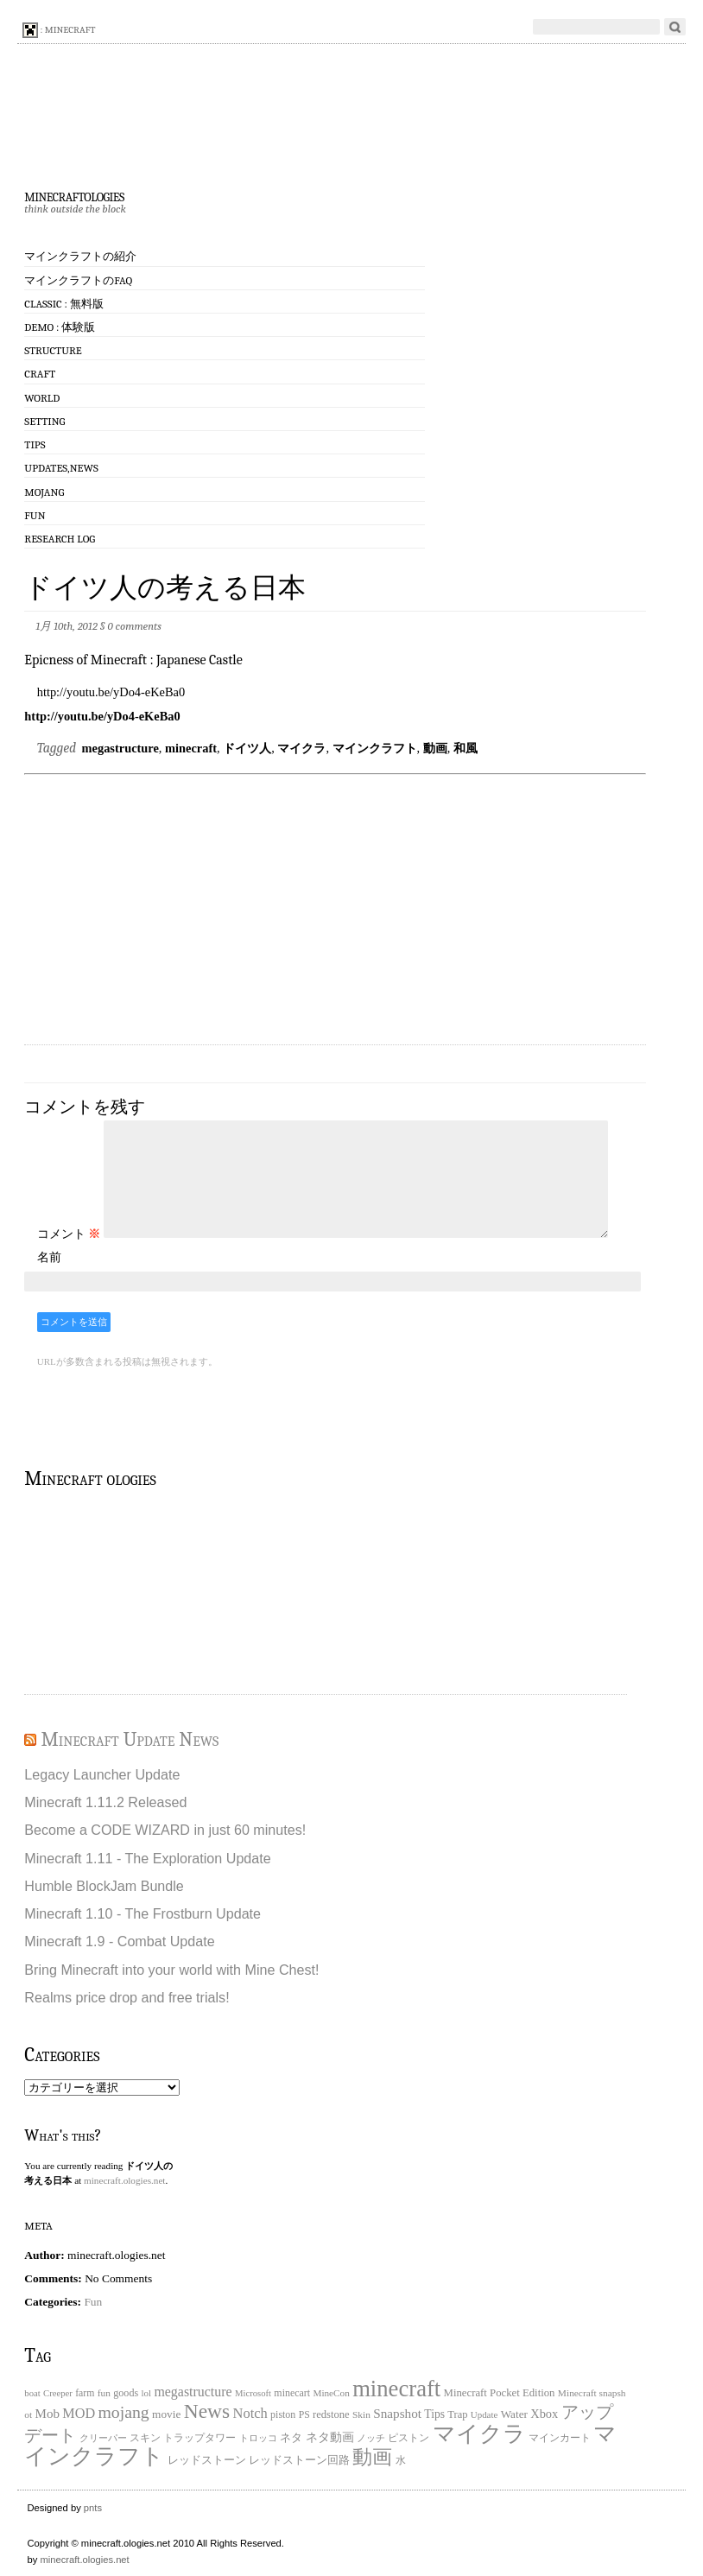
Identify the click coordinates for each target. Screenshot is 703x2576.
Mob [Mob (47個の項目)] (47, 2414)
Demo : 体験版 (59, 326)
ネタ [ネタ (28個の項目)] (291, 2437)
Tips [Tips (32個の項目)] (434, 2414)
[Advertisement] (344, 911)
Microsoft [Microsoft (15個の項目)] (253, 2393)
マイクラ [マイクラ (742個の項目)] (479, 2433)
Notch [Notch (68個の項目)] (250, 2413)
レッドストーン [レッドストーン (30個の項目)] (207, 2459)
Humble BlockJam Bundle (103, 1886)
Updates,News (61, 467)
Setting (44, 421)
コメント (69, 1233)
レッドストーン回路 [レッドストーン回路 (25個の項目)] (299, 2460)
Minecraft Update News (129, 1739)
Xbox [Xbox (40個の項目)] (544, 2414)
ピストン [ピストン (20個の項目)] (408, 2438)
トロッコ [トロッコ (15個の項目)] (258, 2438)
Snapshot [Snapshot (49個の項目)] (397, 2413)
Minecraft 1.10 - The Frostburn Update (142, 1913)
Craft (39, 373)
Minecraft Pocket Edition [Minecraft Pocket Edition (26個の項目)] (499, 2393)
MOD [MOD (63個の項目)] (78, 2413)
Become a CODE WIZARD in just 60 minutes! (165, 1829)
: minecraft (59, 30)
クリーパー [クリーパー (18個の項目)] (103, 2438)
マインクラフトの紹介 (80, 256)
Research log (59, 538)
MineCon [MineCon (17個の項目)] (331, 2393)
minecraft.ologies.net (124, 2180)
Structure (52, 350)
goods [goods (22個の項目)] (125, 2393)
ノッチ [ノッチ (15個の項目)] (371, 2438)
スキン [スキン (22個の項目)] (145, 2438)
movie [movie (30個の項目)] (166, 2414)
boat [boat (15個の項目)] (32, 2393)
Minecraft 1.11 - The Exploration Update (147, 1858)
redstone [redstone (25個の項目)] (331, 2414)
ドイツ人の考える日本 (165, 588)
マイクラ (301, 748)
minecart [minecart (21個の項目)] (292, 2393)
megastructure (120, 748)
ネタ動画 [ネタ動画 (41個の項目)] (330, 2437)
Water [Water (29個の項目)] (514, 2414)
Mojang (44, 491)
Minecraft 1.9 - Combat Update (119, 1941)
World (42, 397)
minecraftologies (74, 195)
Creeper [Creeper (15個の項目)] (58, 2393)
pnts (93, 2508)
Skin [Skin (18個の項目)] (361, 2414)
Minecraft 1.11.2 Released (105, 1802)
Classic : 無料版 (63, 303)
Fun (34, 515)
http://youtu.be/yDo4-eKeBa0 (102, 716)
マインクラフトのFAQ (78, 280)
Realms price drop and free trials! (126, 1997)
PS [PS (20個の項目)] (304, 2415)
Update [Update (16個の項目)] (484, 2414)
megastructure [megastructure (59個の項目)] (192, 2391)
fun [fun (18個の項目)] (104, 2393)
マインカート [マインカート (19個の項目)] (560, 2438)
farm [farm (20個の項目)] (84, 2393)
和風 (465, 748)
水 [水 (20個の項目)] (401, 2460)
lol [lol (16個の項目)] (147, 2393)
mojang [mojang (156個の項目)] (123, 2411)
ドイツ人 (247, 748)
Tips (34, 444)
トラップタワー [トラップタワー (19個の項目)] (199, 2438)
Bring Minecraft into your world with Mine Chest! (171, 1969)
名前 (49, 1257)
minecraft (191, 748)
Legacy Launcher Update (102, 1774)
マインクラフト (374, 748)
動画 (435, 748)
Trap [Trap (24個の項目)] (457, 2414)
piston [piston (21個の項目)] (282, 2414)
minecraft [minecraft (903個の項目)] (396, 2389)
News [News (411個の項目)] (207, 2411)
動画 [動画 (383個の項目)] (372, 2457)
